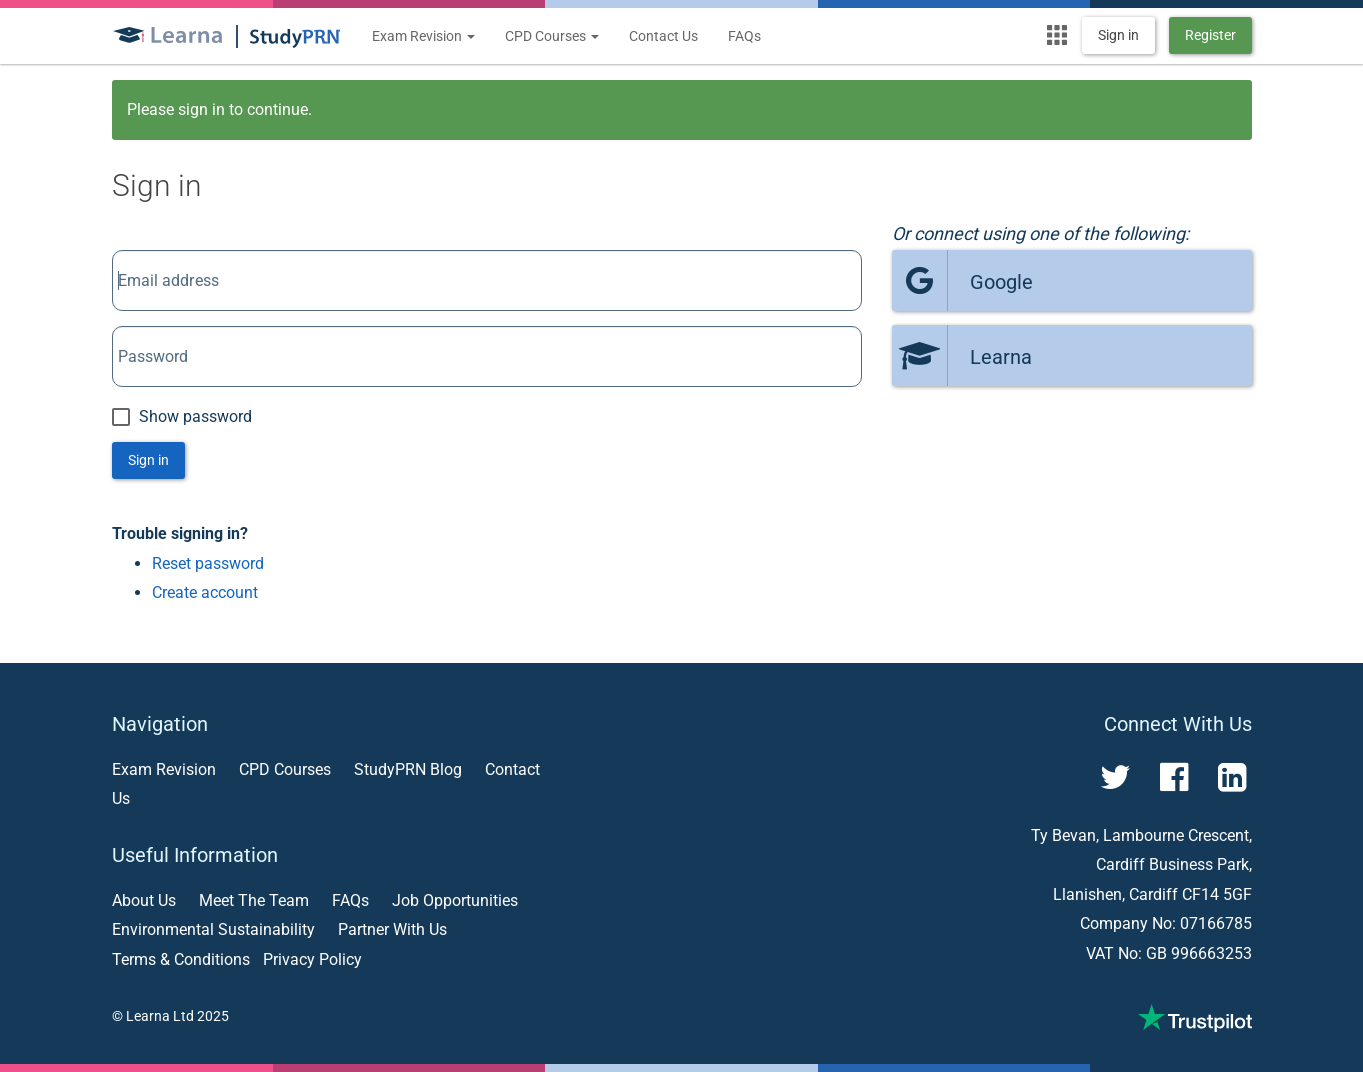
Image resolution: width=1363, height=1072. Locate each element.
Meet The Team (254, 900)
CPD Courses (552, 36)
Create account (205, 592)
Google (962, 280)
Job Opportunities (455, 900)
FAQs (744, 36)
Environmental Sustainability (213, 929)
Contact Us (663, 36)
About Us (144, 900)
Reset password (208, 563)
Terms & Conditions (181, 959)
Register (1210, 35)
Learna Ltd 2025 (177, 1016)
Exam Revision (423, 36)
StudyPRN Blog (408, 769)
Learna (962, 355)
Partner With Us (392, 929)
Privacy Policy (312, 959)
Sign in (1118, 35)
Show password (182, 416)
